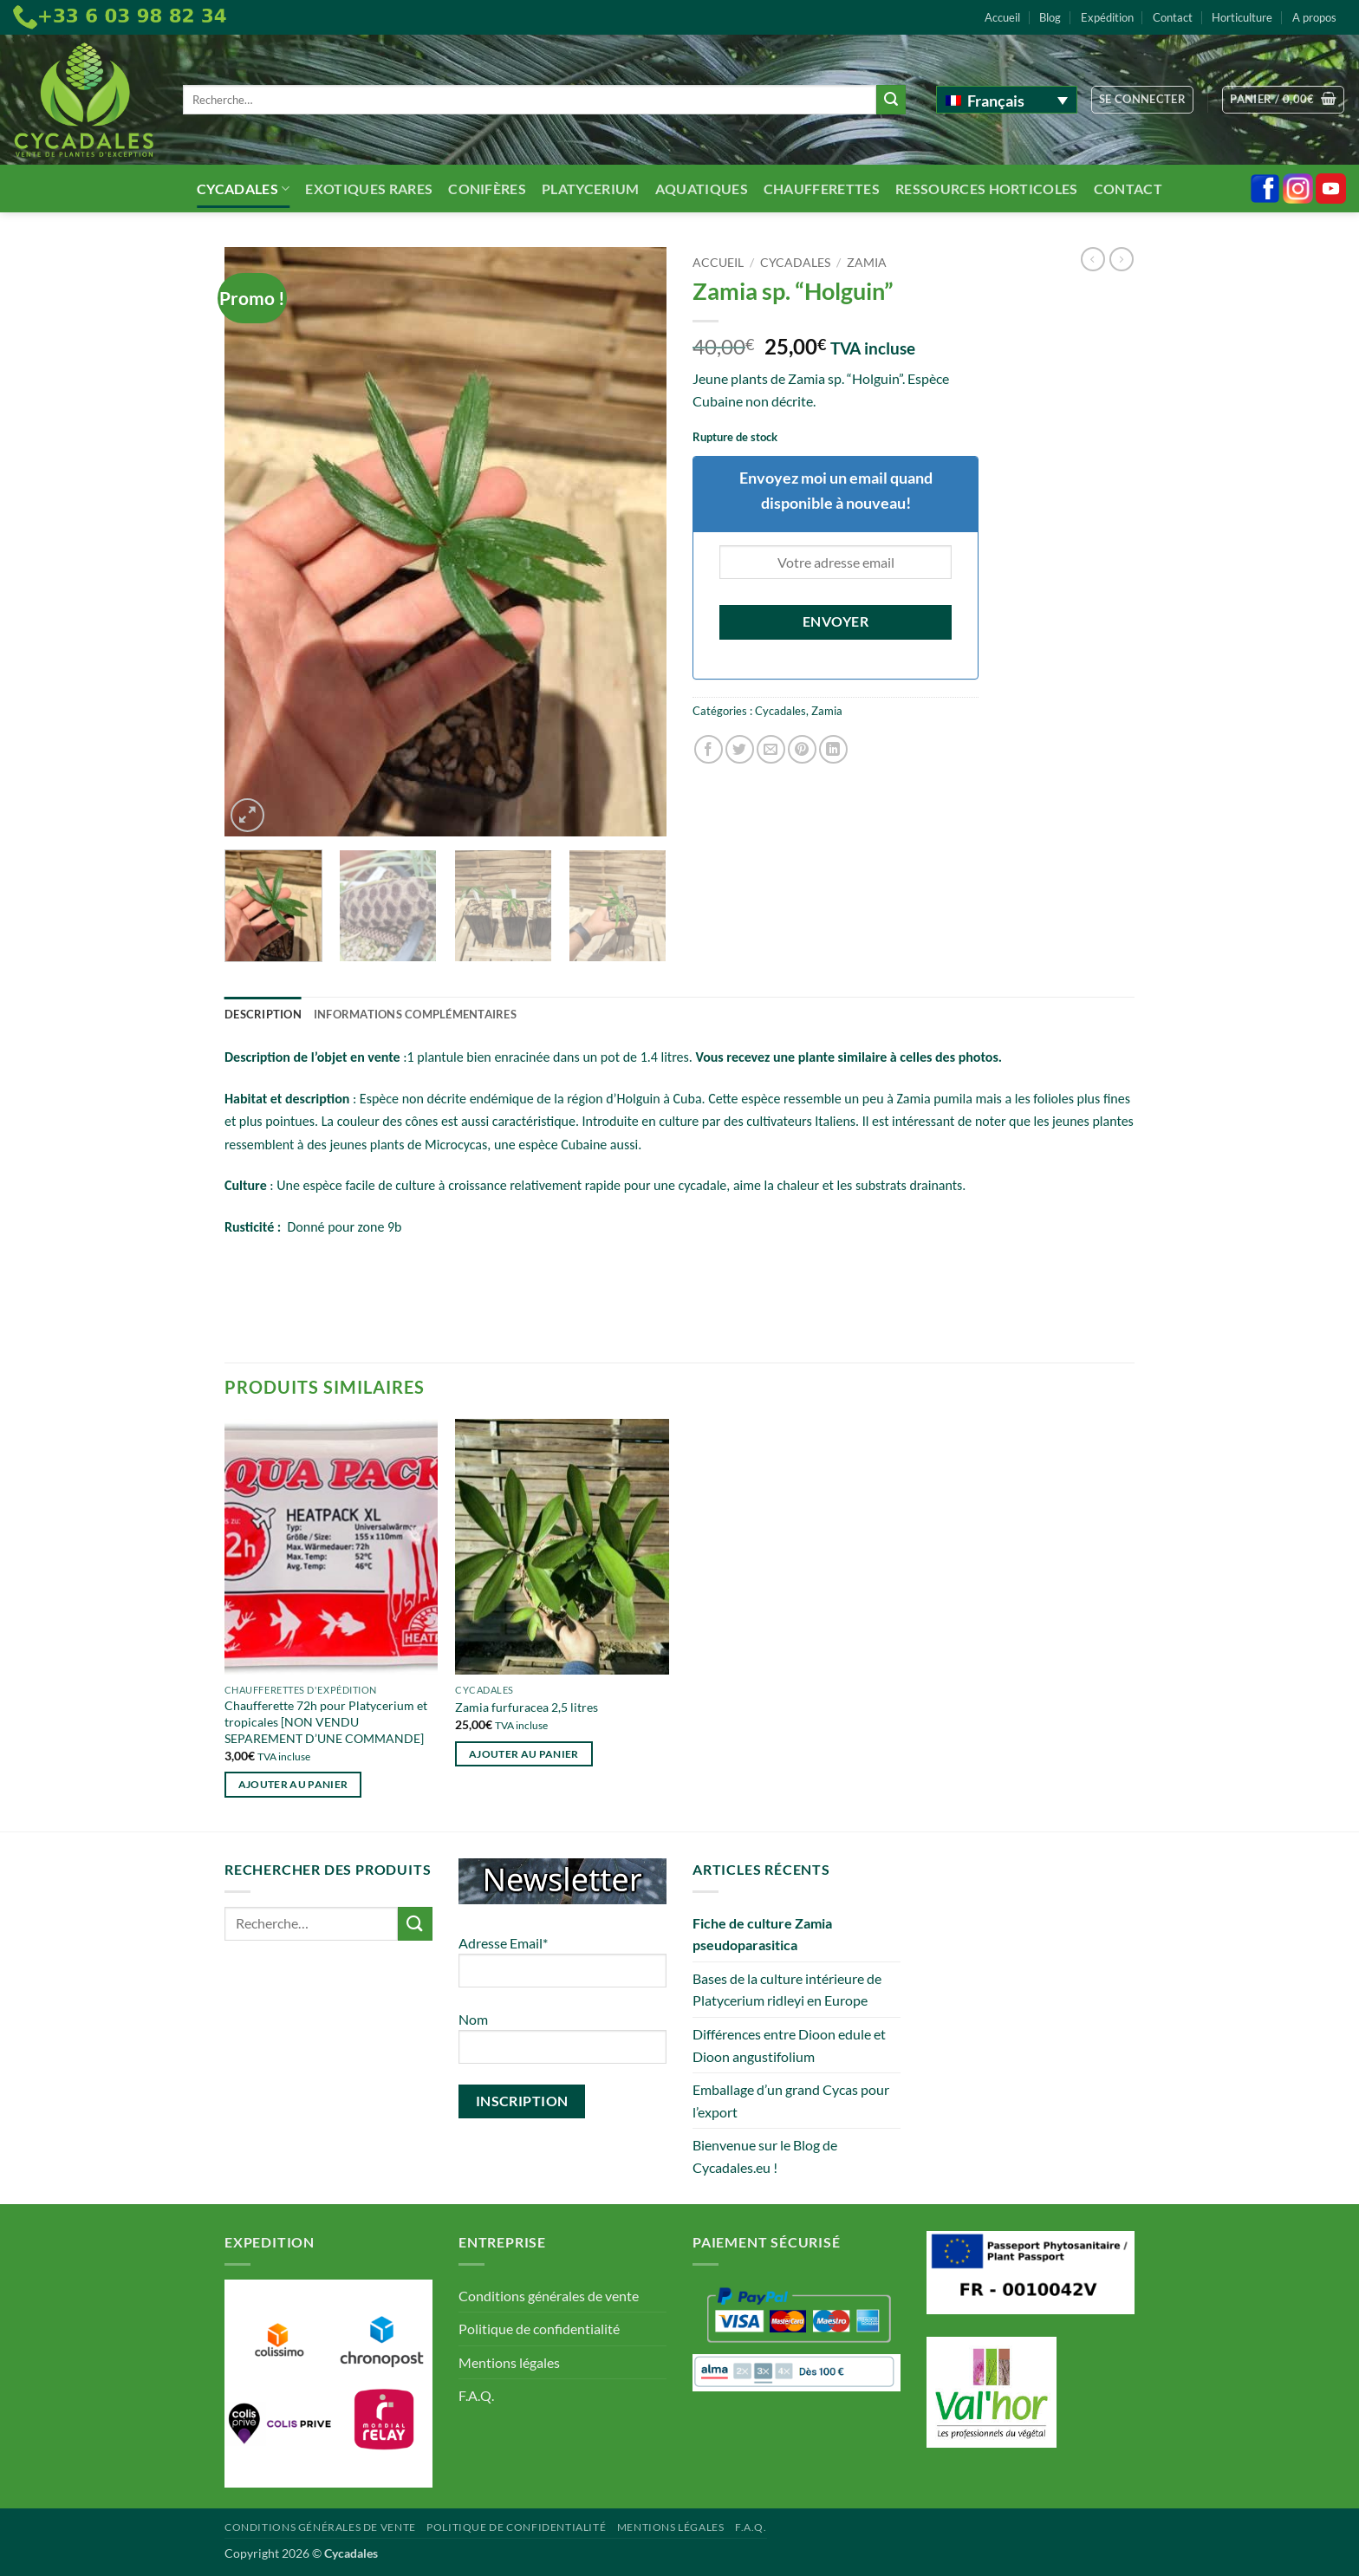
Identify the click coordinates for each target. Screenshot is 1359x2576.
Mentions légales (509, 2362)
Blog (1050, 17)
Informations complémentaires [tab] (415, 1014)
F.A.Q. (476, 2395)
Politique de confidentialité (539, 2328)
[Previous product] (1121, 259)
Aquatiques (701, 188)
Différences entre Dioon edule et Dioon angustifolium (789, 2045)
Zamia (867, 263)
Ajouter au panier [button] (293, 1784)
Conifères (487, 188)
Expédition (1107, 17)
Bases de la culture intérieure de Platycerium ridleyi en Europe (787, 1989)
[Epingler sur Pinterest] (802, 749)
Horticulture (1242, 17)
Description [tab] (263, 1014)
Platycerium (591, 188)
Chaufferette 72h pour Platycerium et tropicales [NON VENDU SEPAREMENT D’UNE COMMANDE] (325, 1721)
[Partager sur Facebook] (708, 749)
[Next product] (1093, 259)
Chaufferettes (822, 188)
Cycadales (243, 188)
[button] (1142, 100)
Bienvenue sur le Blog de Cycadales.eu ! (765, 2156)
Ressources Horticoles (986, 188)
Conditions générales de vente (548, 2295)
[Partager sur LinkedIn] (833, 749)
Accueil (1002, 17)
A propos (1314, 17)
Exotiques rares (368, 188)
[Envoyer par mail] (771, 749)
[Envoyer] (891, 99)
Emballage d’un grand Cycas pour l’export (791, 2100)
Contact (1173, 17)
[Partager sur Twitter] (739, 749)
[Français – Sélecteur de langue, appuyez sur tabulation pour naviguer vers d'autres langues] (1006, 100)
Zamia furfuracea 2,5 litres (526, 1707)
